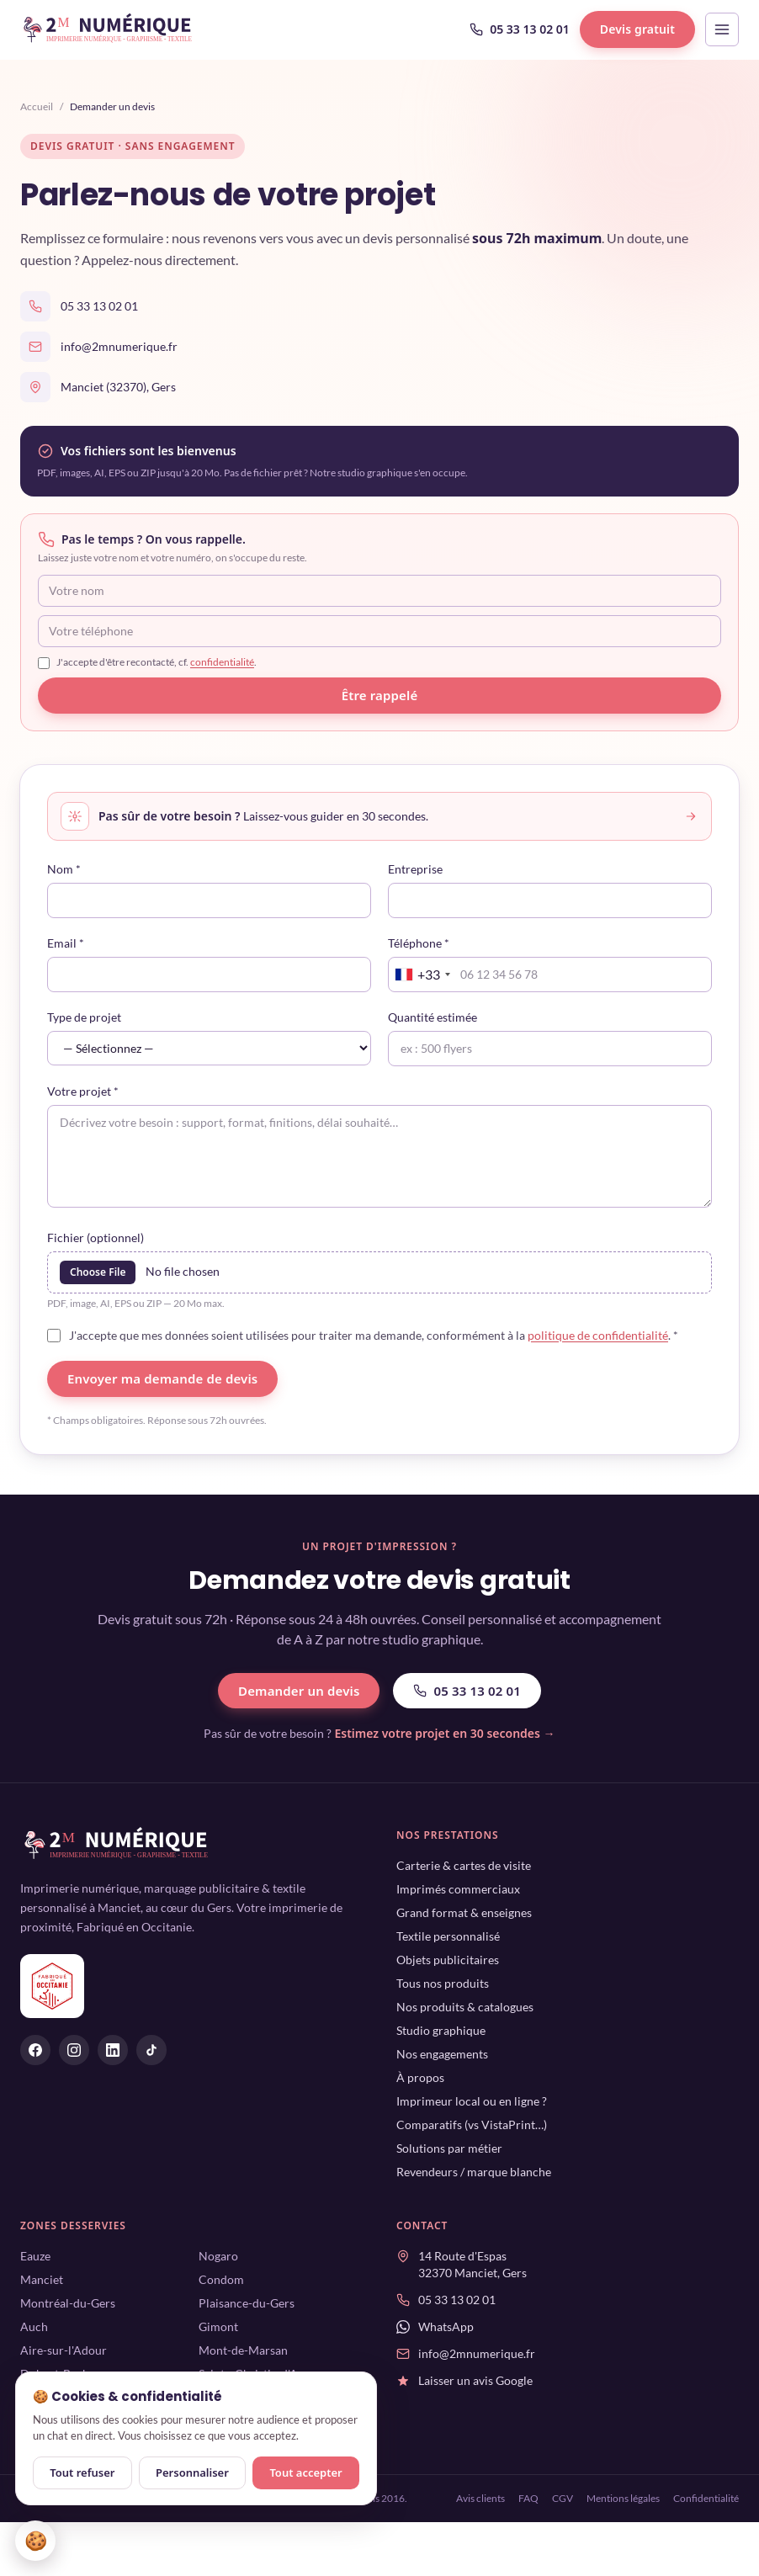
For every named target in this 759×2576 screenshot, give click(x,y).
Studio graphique (441, 2030)
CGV (562, 2498)
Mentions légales (623, 2498)
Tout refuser (82, 2472)
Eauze (35, 2256)
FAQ (528, 2498)
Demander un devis (298, 1690)
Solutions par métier (449, 2148)
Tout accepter (305, 2472)
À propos (420, 2077)
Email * (65, 943)
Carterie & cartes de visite (463, 1865)
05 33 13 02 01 (520, 29)
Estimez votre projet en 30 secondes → (444, 1733)
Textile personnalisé (448, 1936)
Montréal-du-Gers (67, 2303)
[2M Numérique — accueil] (108, 29)
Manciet (41, 2279)
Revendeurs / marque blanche (473, 2171)
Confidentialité (706, 2498)
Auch (34, 2326)
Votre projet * (83, 1091)
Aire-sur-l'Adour (63, 2350)
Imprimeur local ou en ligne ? (471, 2101)
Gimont (218, 2326)
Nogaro (218, 2256)
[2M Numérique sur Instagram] (74, 2050)
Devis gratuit (637, 29)
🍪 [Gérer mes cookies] (35, 2540)
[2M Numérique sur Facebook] (35, 2050)
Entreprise (415, 869)
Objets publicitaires (447, 1959)
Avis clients (480, 2498)
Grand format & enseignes (464, 1912)
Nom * (64, 869)
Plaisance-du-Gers (247, 2303)
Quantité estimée (432, 1017)
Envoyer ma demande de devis (162, 1378)
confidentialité (222, 662)
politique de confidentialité (598, 1335)
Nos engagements (442, 2054)
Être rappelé (380, 695)
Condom (221, 2279)
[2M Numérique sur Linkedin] (113, 2050)
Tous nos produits (442, 1983)
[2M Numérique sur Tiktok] (151, 2050)
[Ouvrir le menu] (722, 29)
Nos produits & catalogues (464, 2007)
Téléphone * (418, 943)
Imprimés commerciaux (458, 1889)
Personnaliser (192, 2472)
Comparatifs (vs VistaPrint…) (471, 2124)
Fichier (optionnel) (95, 1237)
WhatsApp (446, 2326)
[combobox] (422, 974)
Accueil (36, 106)
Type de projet (84, 1017)
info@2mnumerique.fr (119, 346)
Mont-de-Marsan (243, 2350)
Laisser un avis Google (475, 2380)
